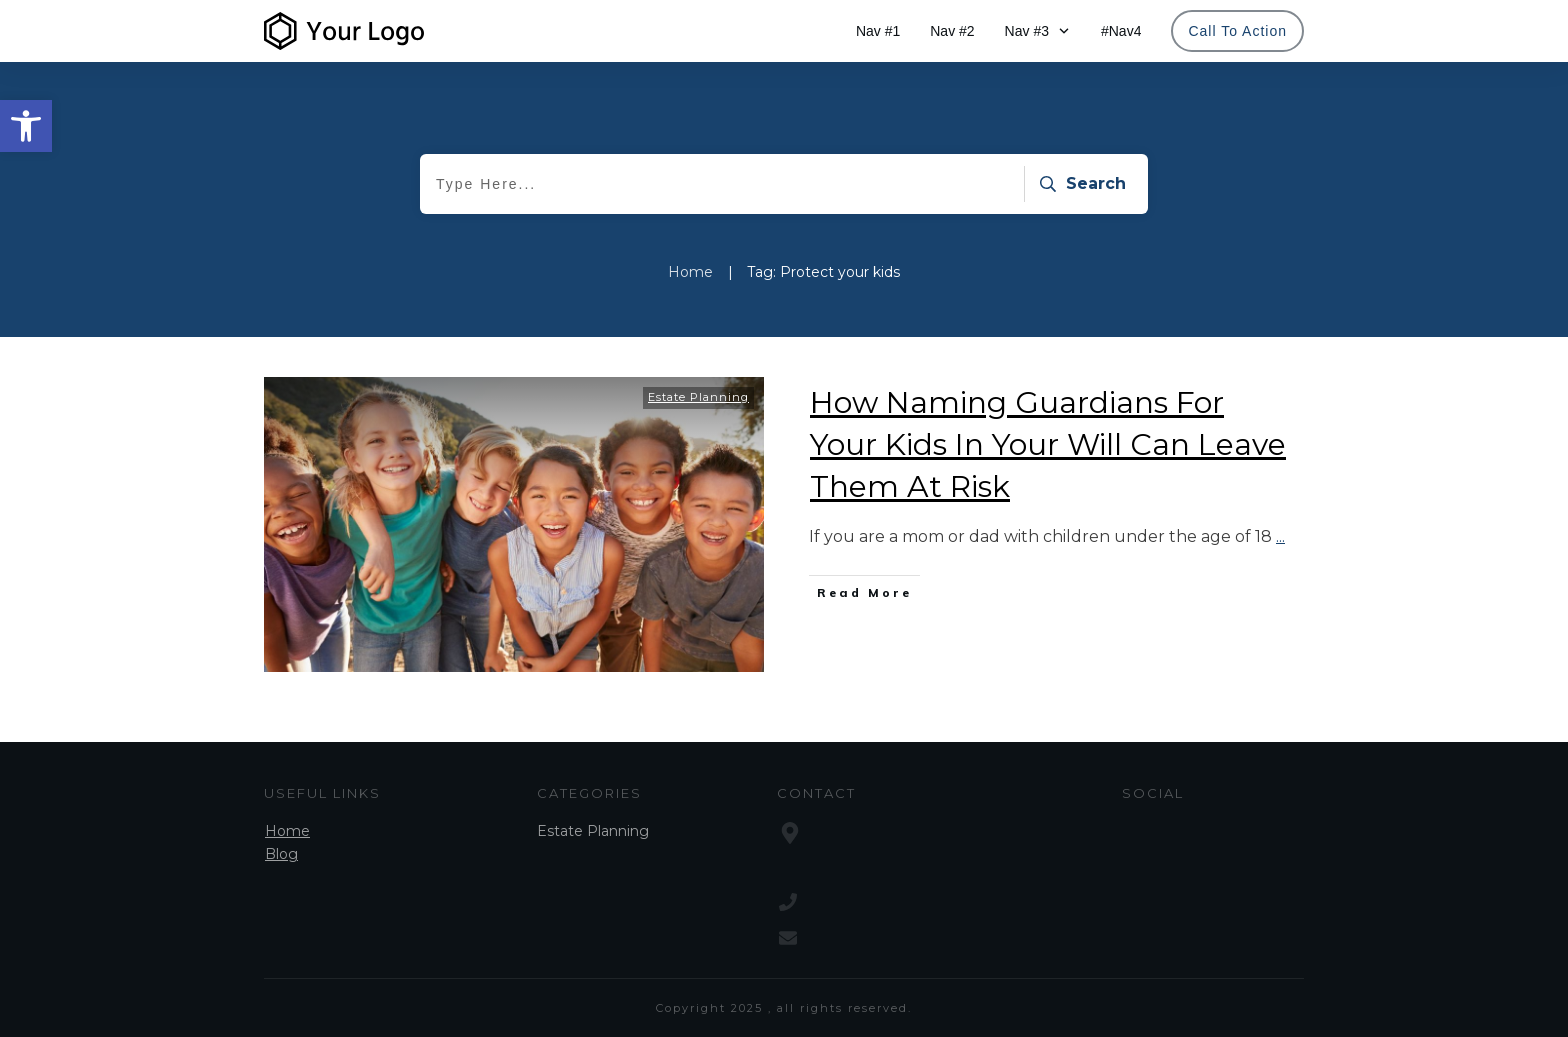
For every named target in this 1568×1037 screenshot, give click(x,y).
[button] (26, 126)
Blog (281, 854)
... (1280, 536)
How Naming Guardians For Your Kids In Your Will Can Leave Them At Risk (1048, 444)
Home (287, 831)
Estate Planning (698, 397)
